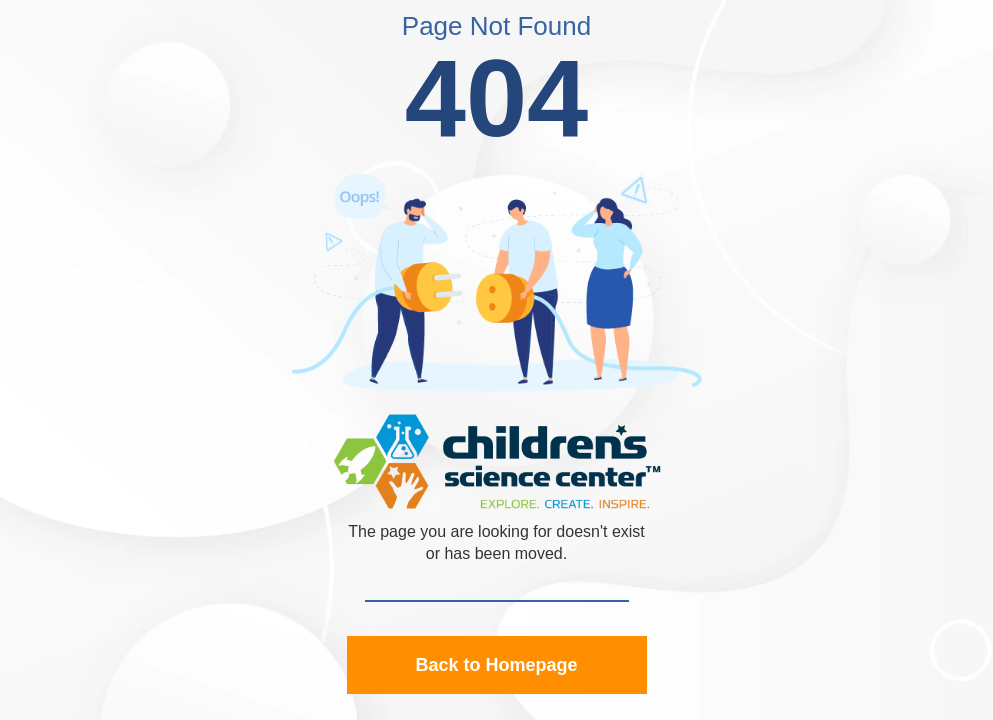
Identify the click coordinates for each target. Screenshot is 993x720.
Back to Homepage (496, 665)
